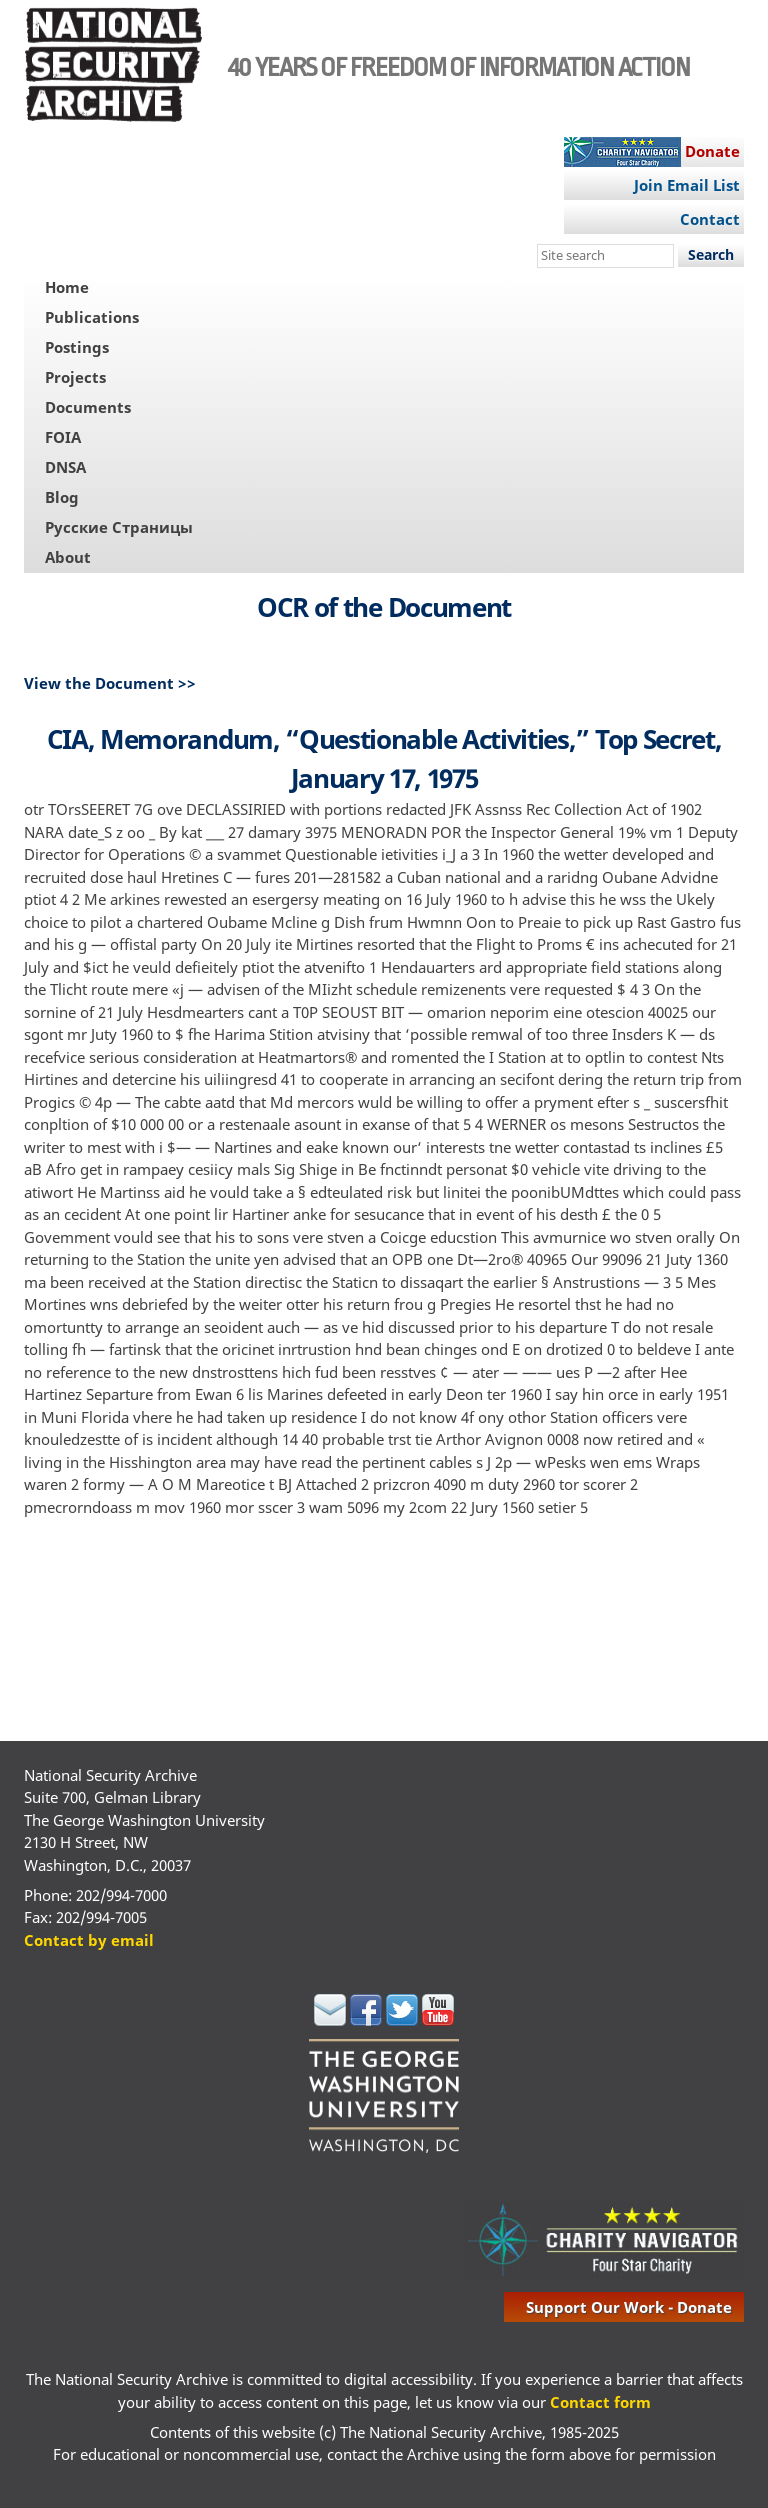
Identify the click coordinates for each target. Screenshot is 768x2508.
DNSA (65, 467)
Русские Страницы (119, 527)
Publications (92, 317)
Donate (712, 151)
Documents (88, 407)
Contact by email (89, 1940)
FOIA (63, 437)
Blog (62, 497)
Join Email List (687, 185)
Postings (77, 347)
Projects (75, 377)
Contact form (600, 2402)
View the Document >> (110, 683)
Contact (710, 219)
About (68, 557)
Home (67, 287)
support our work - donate (629, 2307)
